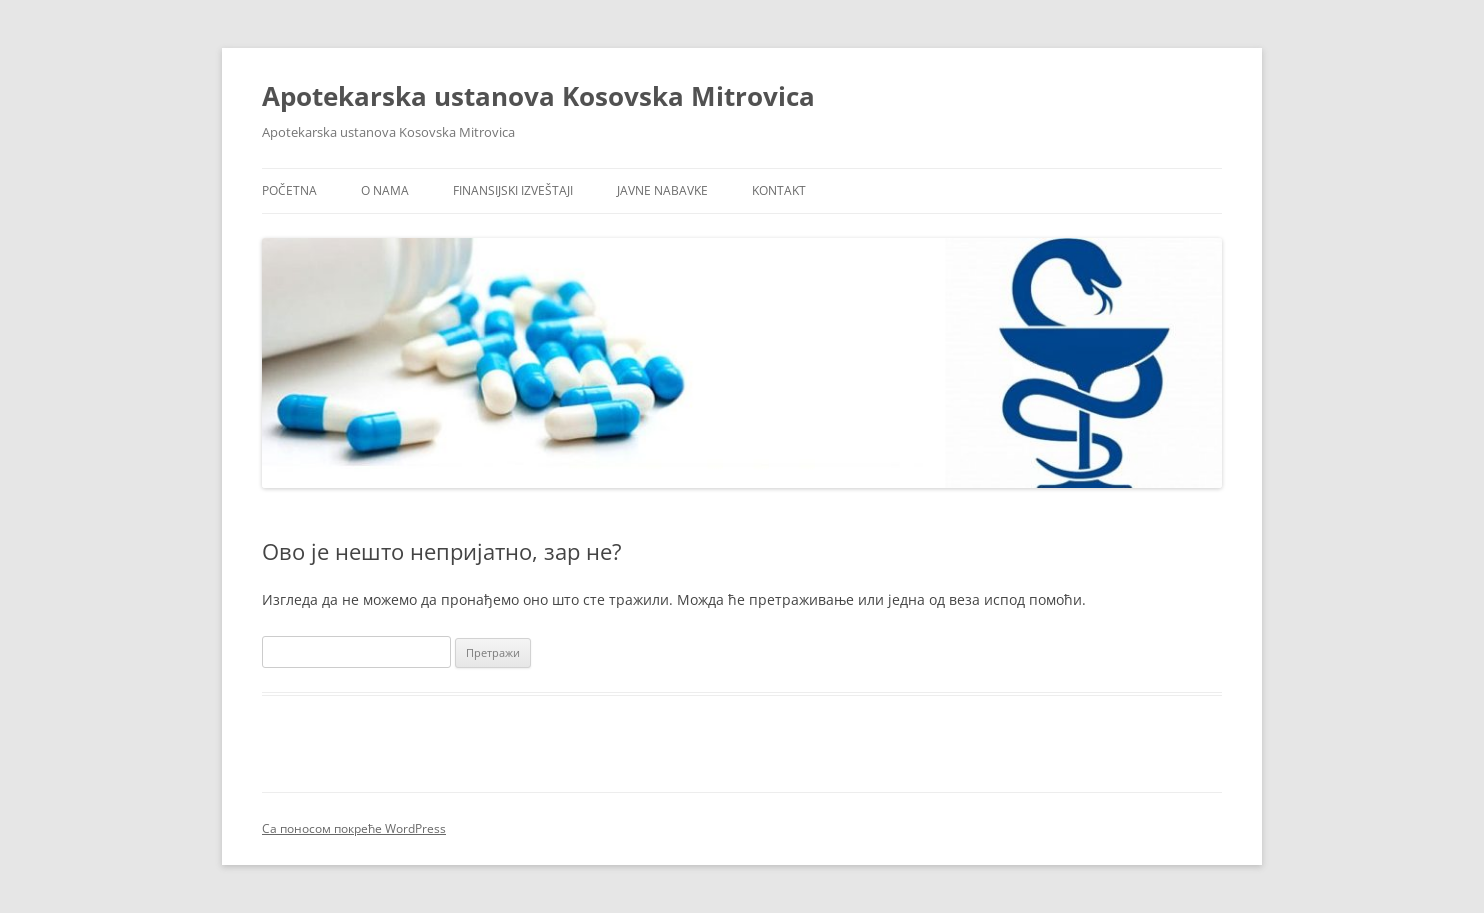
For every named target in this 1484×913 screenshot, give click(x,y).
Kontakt (779, 190)
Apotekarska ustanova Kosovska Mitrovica (538, 96)
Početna (289, 190)
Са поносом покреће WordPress (354, 828)
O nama (385, 190)
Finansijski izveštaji (513, 190)
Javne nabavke (662, 190)
